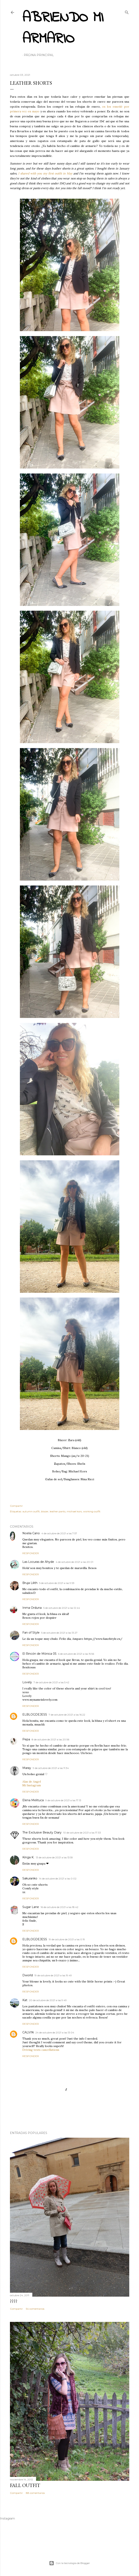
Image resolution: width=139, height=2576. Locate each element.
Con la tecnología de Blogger (69, 2563)
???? (13, 2301)
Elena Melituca (33, 1800)
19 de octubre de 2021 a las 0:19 (67, 1939)
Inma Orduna (32, 1608)
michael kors (74, 1511)
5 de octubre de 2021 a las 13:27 (59, 1632)
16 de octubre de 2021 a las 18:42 (59, 1907)
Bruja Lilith (29, 1583)
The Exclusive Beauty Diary (42, 1832)
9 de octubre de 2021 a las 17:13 (63, 1800)
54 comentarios (35, 2308)
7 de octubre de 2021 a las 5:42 (51, 1682)
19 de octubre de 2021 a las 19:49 (53, 1975)
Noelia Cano (31, 1533)
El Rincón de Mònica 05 (39, 1654)
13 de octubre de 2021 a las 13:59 (54, 1857)
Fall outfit (25, 2485)
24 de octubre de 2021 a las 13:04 (54, 2032)
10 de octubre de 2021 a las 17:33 (82, 1832)
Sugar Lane (30, 1907)
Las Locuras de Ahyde (38, 1562)
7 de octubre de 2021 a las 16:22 (67, 1714)
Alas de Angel (31, 1781)
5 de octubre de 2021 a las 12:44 (61, 1607)
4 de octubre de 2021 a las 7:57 (59, 1533)
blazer (44, 1511)
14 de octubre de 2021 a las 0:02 (57, 1878)
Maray (26, 1768)
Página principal (39, 55)
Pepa (26, 1739)
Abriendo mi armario (62, 28)
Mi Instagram (31, 1785)
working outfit (91, 1511)
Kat (24, 2000)
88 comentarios (35, 2492)
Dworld (27, 1975)
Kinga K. (28, 1857)
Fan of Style (31, 1632)
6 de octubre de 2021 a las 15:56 (76, 1653)
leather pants (57, 1511)
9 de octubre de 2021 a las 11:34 (51, 1768)
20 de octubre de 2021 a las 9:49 (48, 2000)
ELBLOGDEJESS (34, 1714)
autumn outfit (31, 1511)
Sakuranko (29, 1878)
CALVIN (28, 2032)
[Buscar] (126, 11)
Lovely (27, 1682)
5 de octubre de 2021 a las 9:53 (56, 1583)
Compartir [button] (16, 1505)
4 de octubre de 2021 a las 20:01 (74, 1561)
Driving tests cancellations (40, 2050)
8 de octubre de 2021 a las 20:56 (50, 1739)
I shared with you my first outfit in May (44, 173)
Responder (30, 1553)
